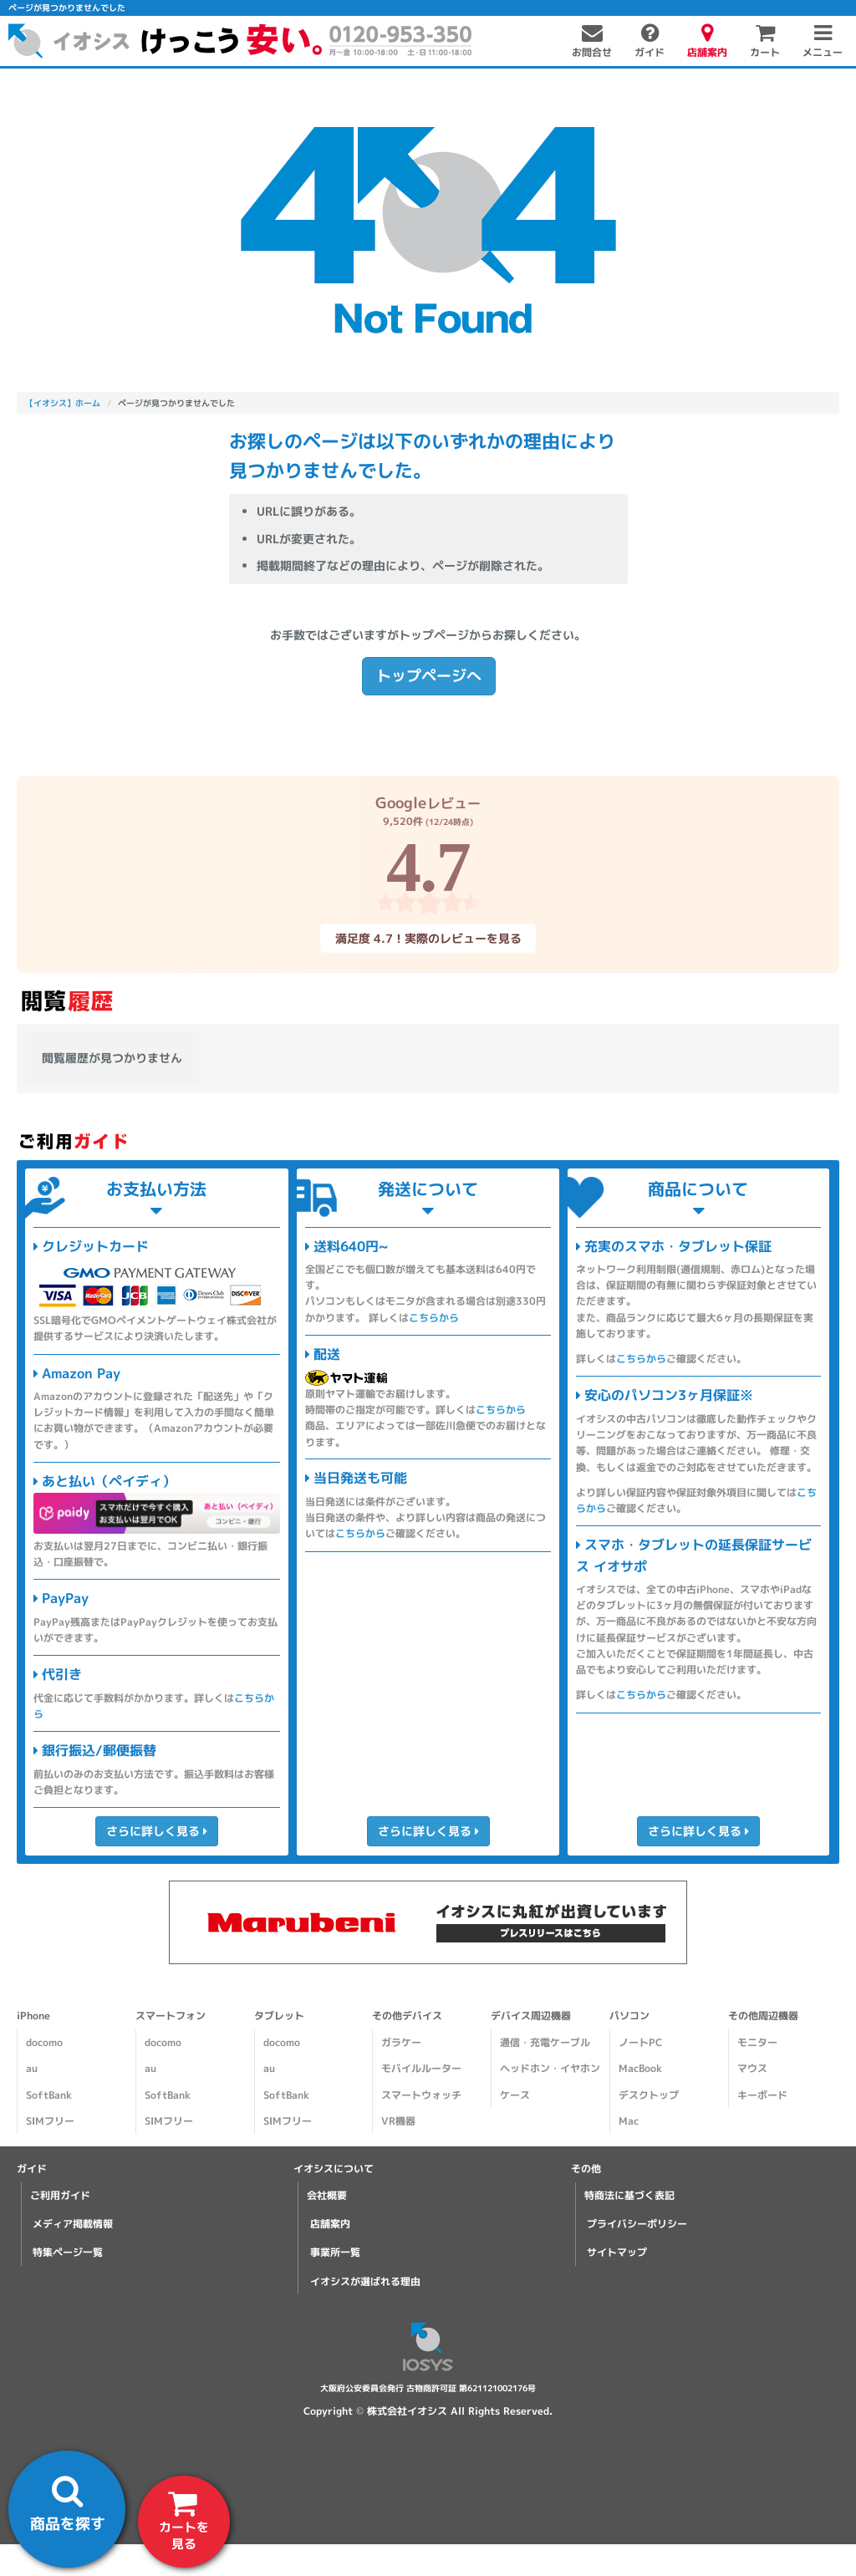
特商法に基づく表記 (629, 2195)
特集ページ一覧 (68, 2252)
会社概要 (327, 2195)
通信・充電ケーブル (545, 2042)
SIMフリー (50, 2121)
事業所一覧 (335, 2252)
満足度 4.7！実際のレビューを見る (427, 938)
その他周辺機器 (763, 2015)
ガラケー (401, 2042)
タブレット (279, 2015)
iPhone (33, 2015)
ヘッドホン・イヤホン (550, 2068)
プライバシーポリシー (637, 2224)
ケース (515, 2095)
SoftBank (49, 2095)
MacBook (640, 2068)
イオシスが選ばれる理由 (365, 2281)
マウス (752, 2068)
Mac (629, 2121)
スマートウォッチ (421, 2095)
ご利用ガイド (60, 2195)
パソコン (629, 2015)
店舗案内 (330, 2224)
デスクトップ (649, 2095)
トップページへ (428, 675)
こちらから (434, 1318)
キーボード (762, 2095)
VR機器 (398, 2121)
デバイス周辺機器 (531, 2015)
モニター (757, 2042)
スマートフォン (170, 2015)
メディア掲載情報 (73, 2224)
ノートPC (640, 2042)
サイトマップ (617, 2252)
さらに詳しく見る (156, 1831)
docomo (44, 2042)
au (32, 2068)
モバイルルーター (421, 2068)
